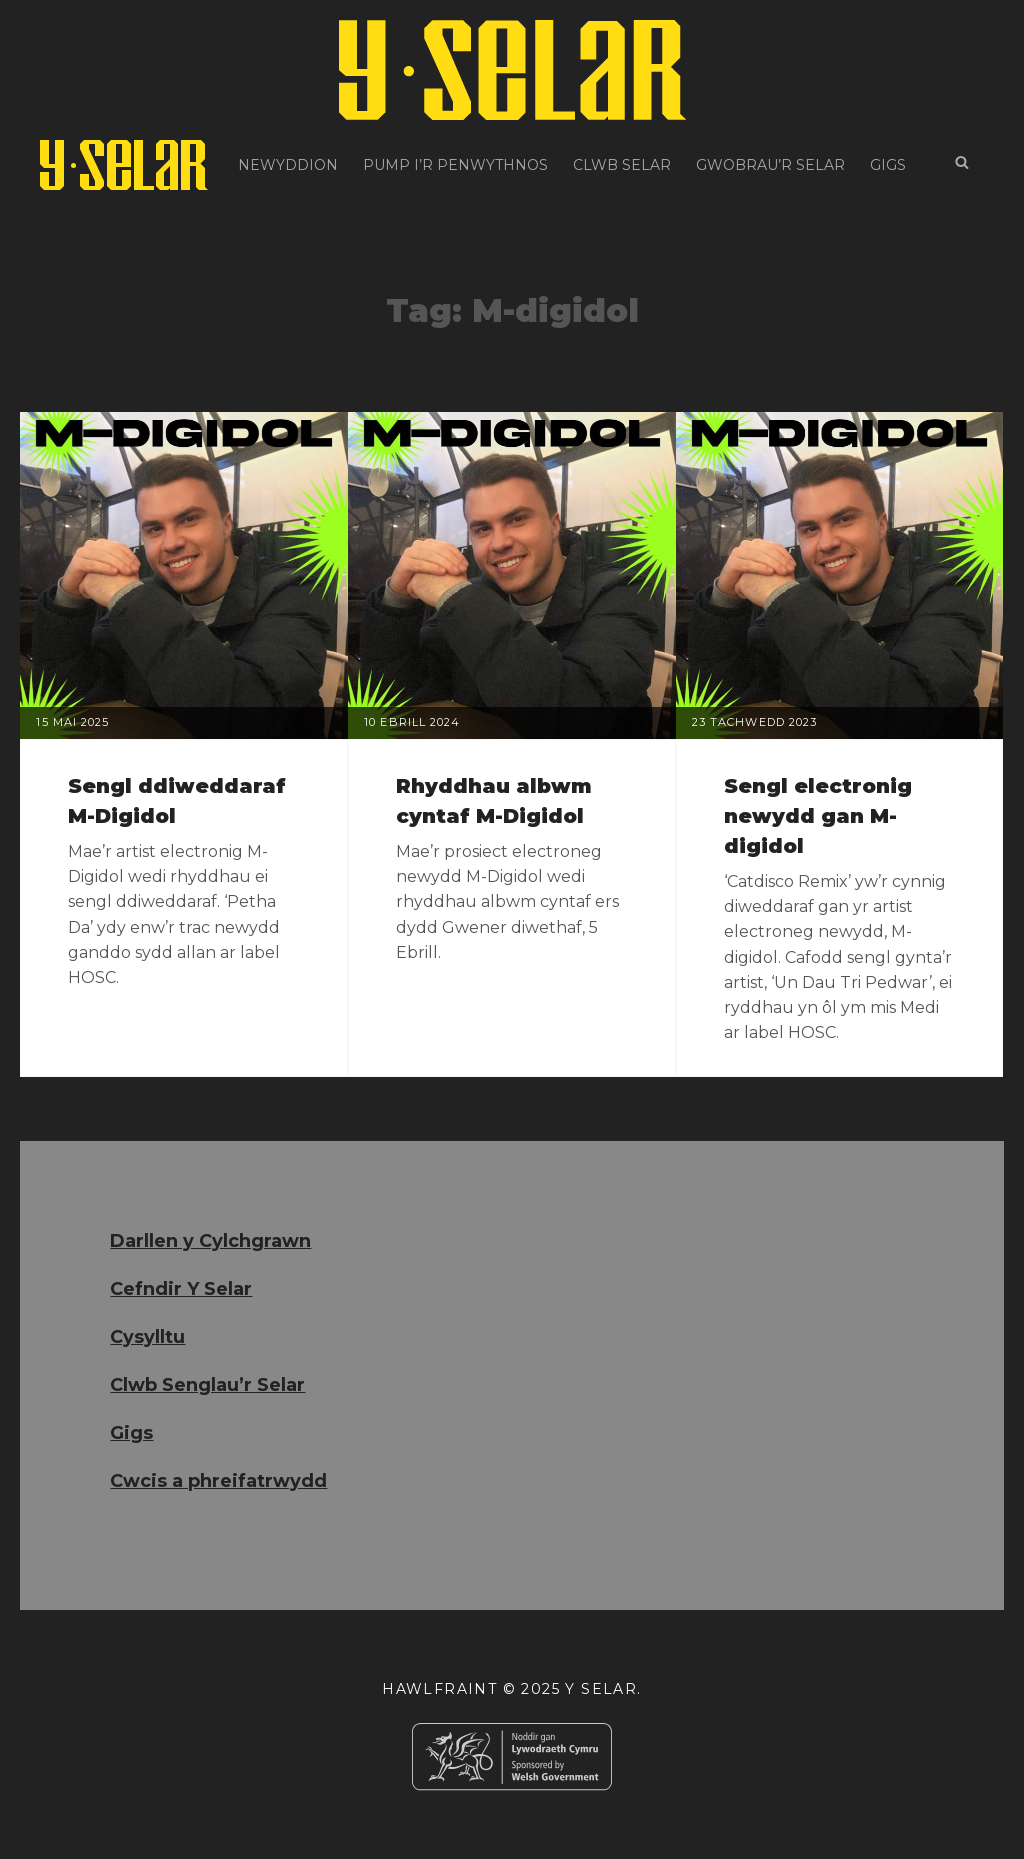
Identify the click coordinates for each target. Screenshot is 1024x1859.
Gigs (888, 165)
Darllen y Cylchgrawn (210, 1241)
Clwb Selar (622, 165)
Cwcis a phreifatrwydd (218, 1481)
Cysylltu (147, 1337)
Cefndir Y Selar (181, 1289)
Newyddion (288, 165)
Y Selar (601, 1689)
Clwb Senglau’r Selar (207, 1385)
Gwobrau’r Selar (770, 165)
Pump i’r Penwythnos (455, 165)
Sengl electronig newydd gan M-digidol (818, 816)
